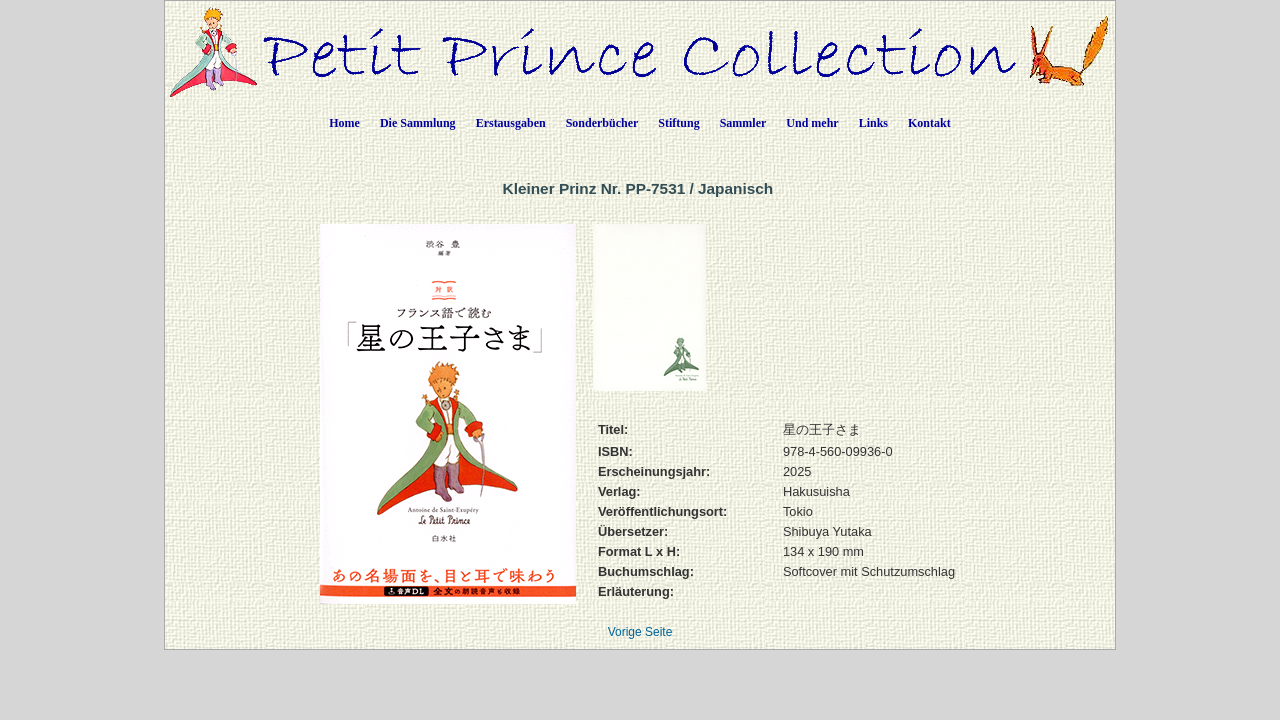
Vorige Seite (640, 632)
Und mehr (812, 123)
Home (344, 123)
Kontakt (929, 123)
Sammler (743, 123)
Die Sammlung (418, 123)
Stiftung (678, 123)
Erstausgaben (511, 123)
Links (873, 123)
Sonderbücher (602, 123)
